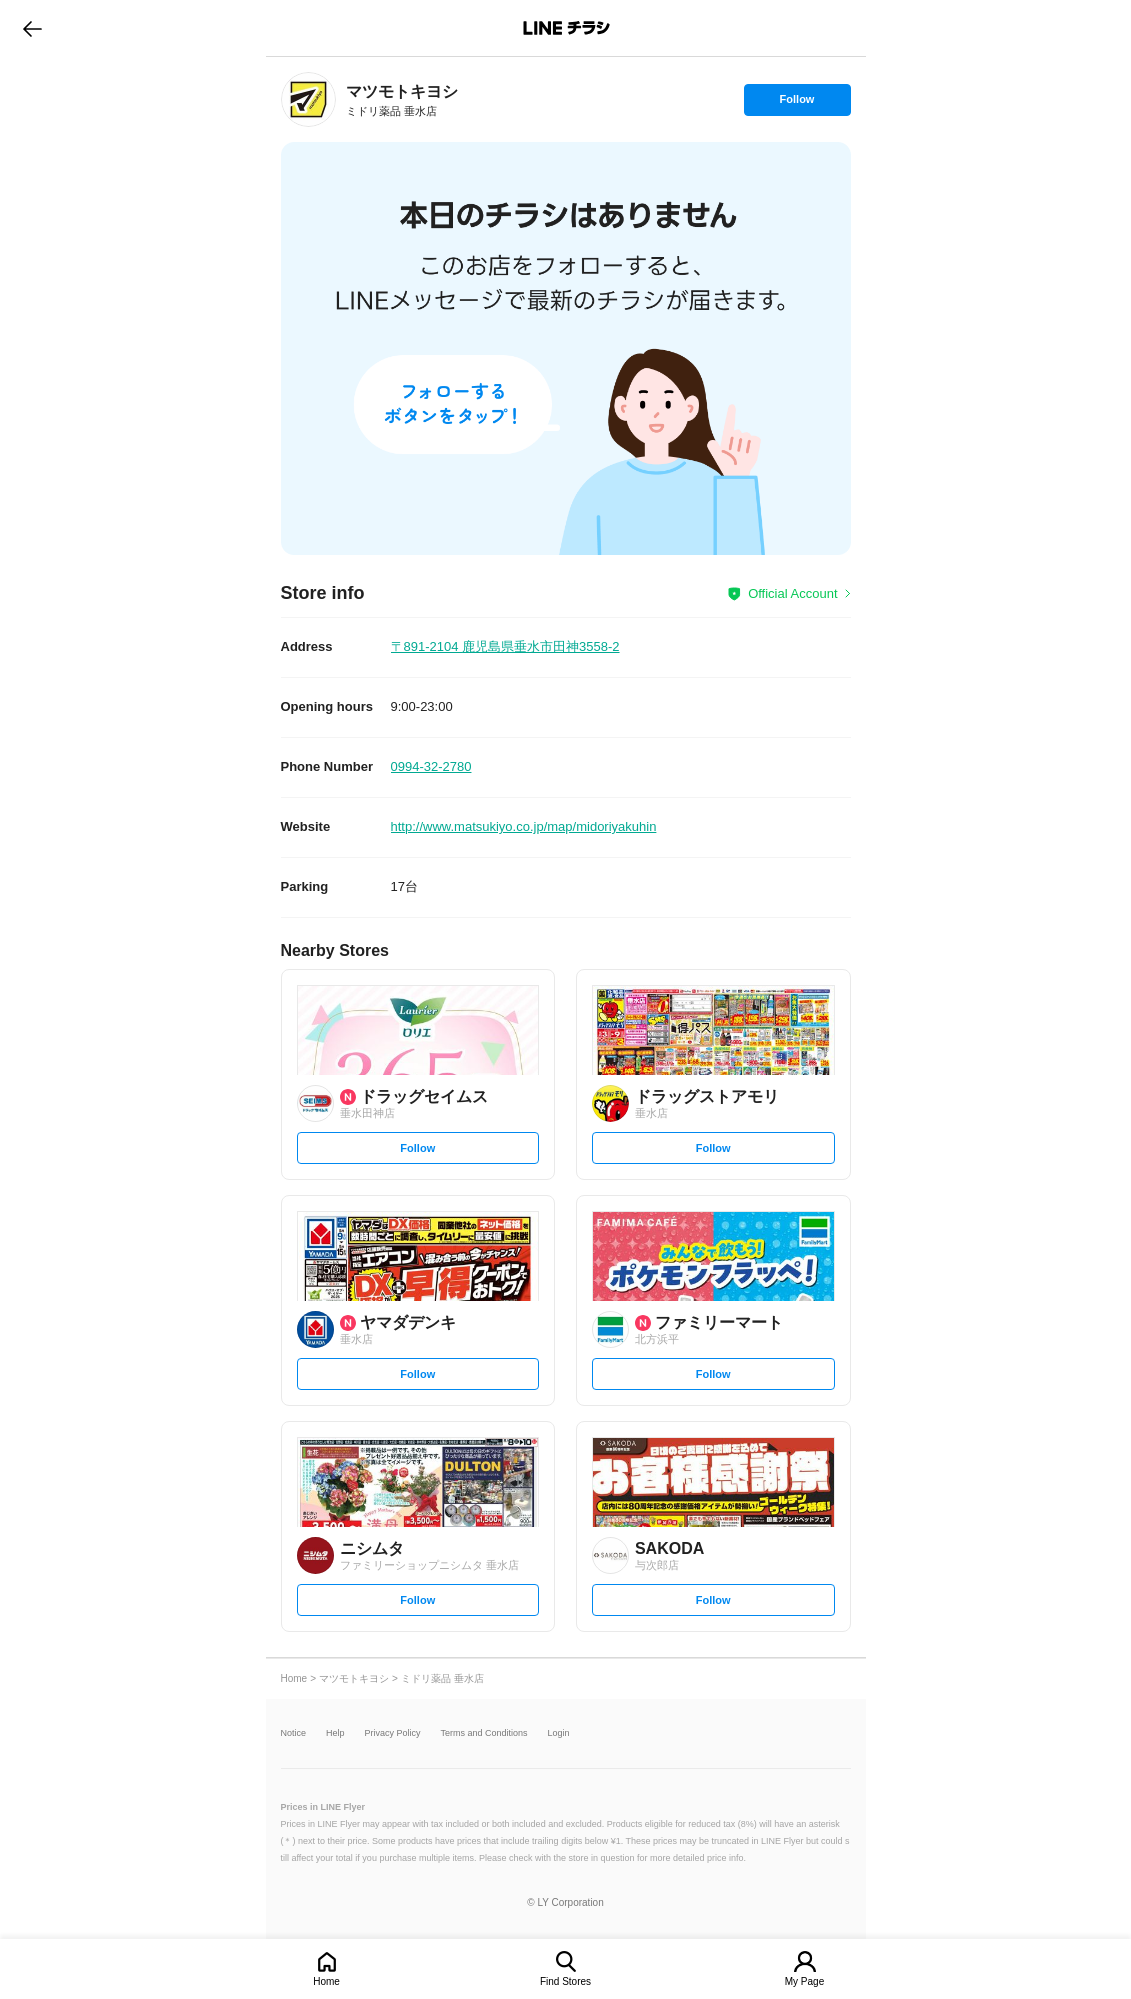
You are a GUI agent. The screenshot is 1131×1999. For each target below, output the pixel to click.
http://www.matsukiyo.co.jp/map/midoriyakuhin (524, 826)
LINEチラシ (567, 28)
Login (559, 1733)
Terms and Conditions (484, 1733)
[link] (308, 99)
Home (326, 1981)
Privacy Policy (393, 1733)
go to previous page (32, 28)
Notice (294, 1733)
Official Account (792, 593)
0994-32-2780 (431, 766)
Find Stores (565, 1981)
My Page (804, 1981)
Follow (797, 104)
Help (335, 1733)
